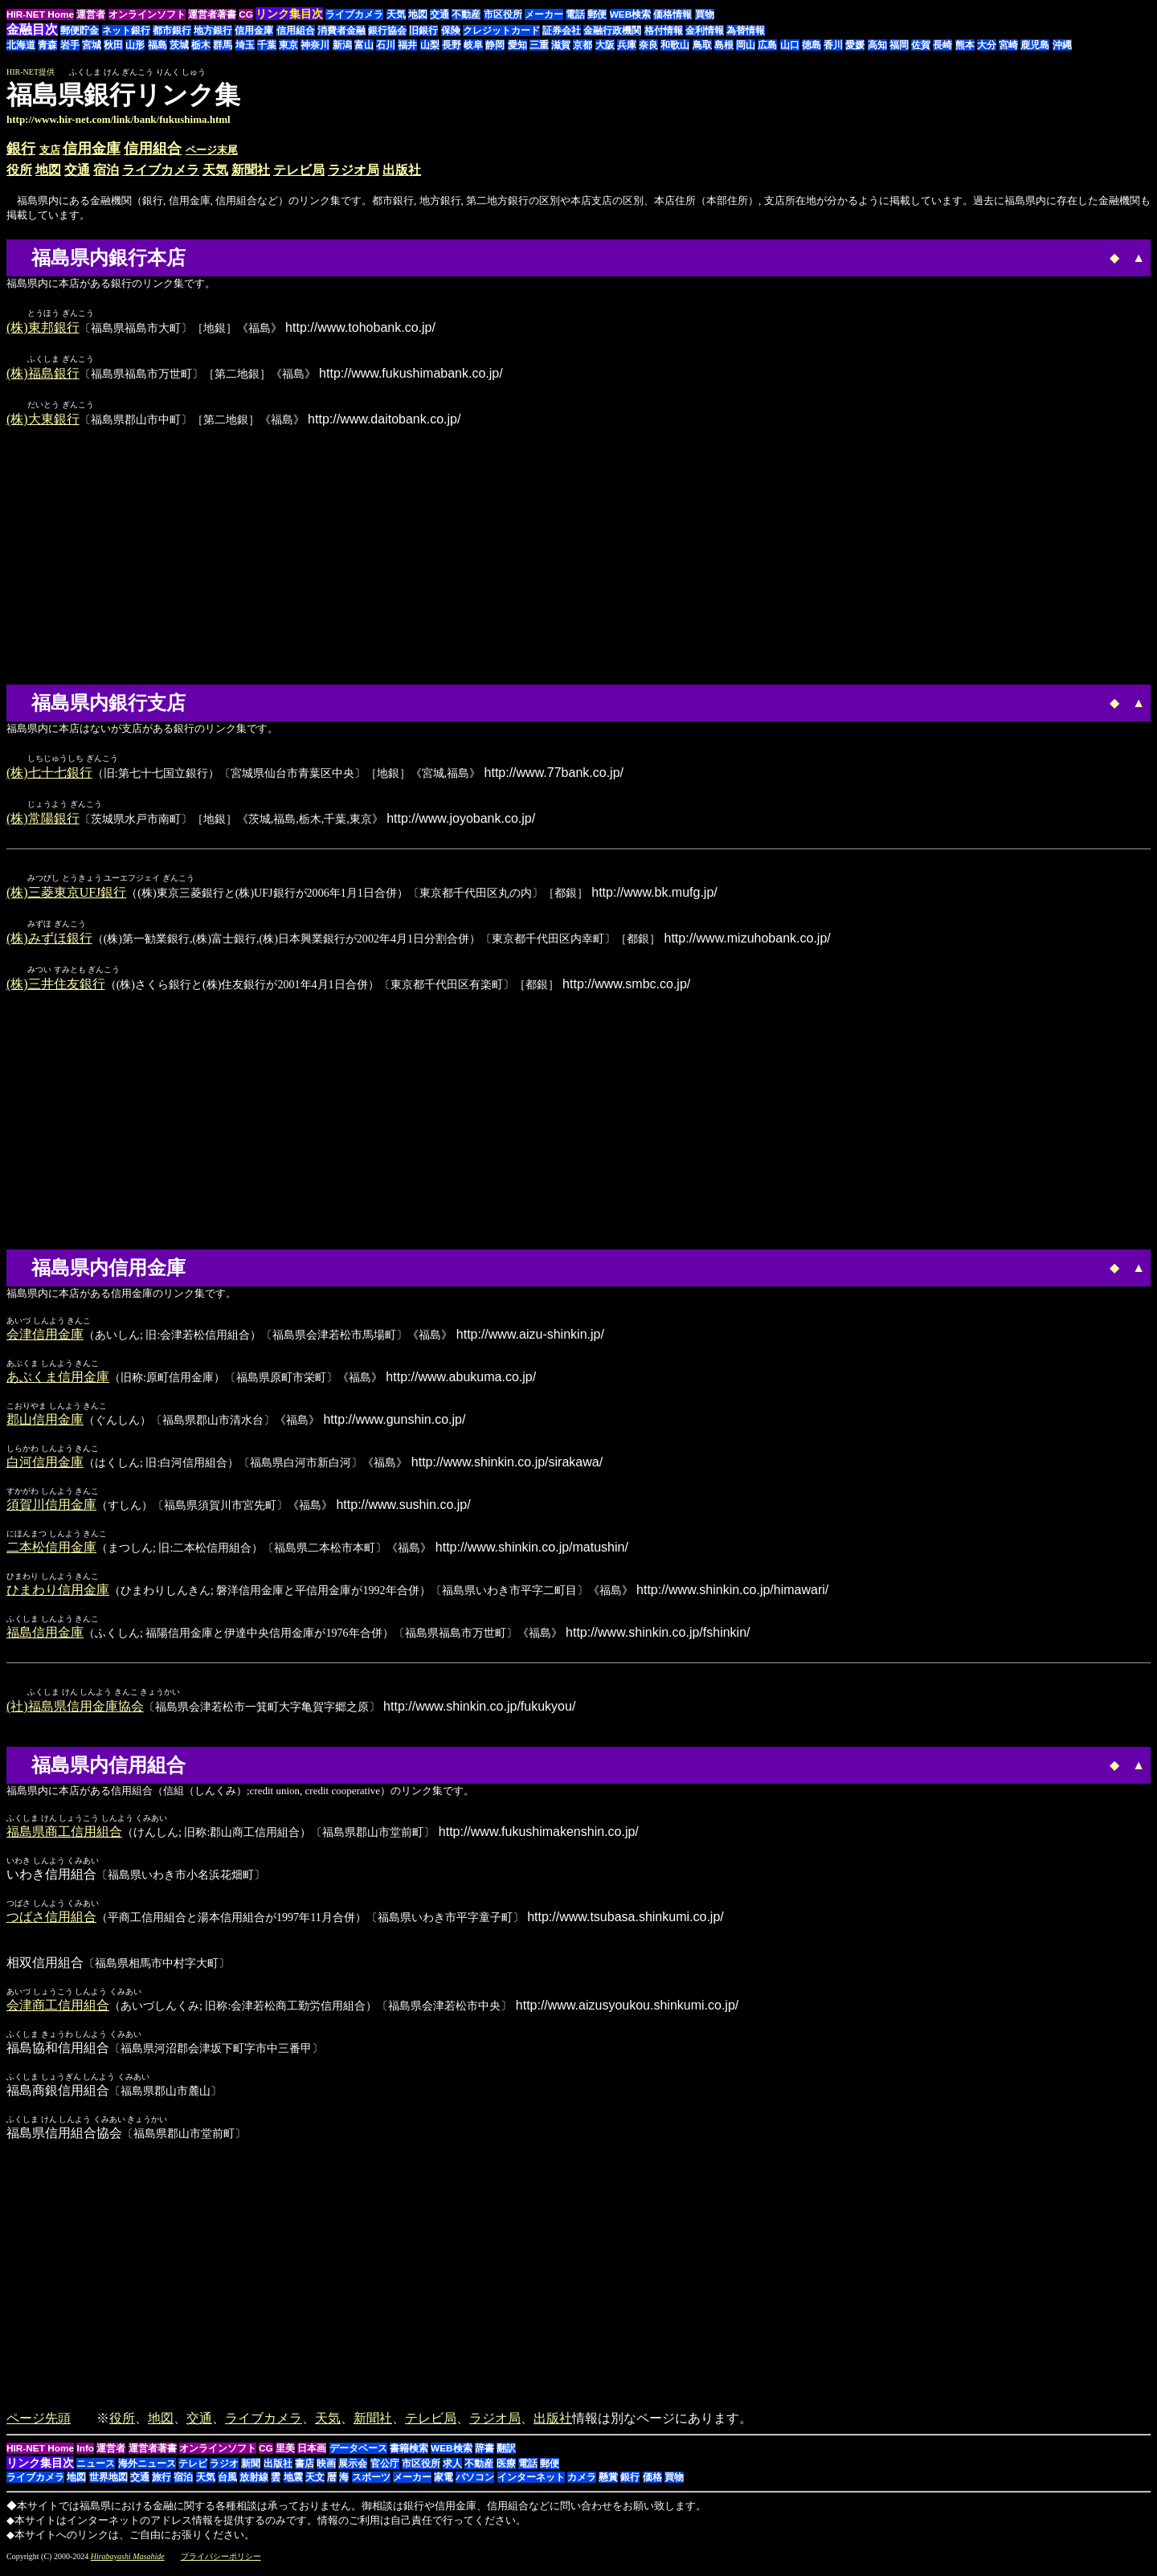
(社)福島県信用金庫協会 (75, 1713)
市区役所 (503, 14)
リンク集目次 (40, 2470)
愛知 (517, 45)
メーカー (544, 14)
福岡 (899, 45)
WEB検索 (631, 14)
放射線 (253, 2484)
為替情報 (745, 30)
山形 (135, 45)
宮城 (91, 45)
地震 (293, 2484)
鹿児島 (1034, 45)
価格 (652, 2484)
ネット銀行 (126, 30)
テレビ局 (299, 170)
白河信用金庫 (45, 1468)
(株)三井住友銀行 (55, 990)
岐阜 (473, 45)
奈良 (648, 45)
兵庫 (626, 45)
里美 (285, 2455)
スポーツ (371, 2484)
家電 (443, 2484)
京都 (582, 45)
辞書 (484, 2455)
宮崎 (1008, 45)
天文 (315, 2484)
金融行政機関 (612, 30)
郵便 (597, 14)
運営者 (90, 14)
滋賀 (560, 45)
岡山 (745, 45)
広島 (767, 45)
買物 (704, 14)
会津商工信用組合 (57, 2012)
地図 (417, 14)
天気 (396, 14)
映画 (326, 2470)
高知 (877, 45)
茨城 (179, 45)
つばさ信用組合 (51, 1924)
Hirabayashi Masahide (128, 2563)
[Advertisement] (1016, 103)
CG (246, 14)
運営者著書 (212, 14)
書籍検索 (409, 2455)
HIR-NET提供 (30, 71)
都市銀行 (172, 30)
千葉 (266, 45)
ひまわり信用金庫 (57, 1596)
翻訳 (506, 2455)
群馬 (222, 45)
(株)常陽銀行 (43, 822)
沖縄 (1062, 45)
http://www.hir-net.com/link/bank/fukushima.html (118, 119)
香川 (833, 45)
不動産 (466, 14)
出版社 (401, 170)
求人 (452, 2470)
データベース (358, 2455)
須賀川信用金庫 (51, 1511)
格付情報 (663, 30)
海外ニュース (147, 2470)
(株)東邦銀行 (43, 328)
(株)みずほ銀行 (49, 944)
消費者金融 (341, 30)
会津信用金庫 (45, 1340)
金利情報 (704, 30)
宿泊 (106, 170)
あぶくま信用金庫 (57, 1383)
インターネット (531, 2484)
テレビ (192, 2470)
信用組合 (295, 30)
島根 (724, 45)
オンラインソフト (147, 14)
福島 (157, 45)
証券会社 (561, 30)
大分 (986, 45)
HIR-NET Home (40, 14)
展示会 (352, 2470)
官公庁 (384, 2470)
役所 (19, 170)
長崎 (942, 45)
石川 (385, 45)
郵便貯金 (79, 30)
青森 (47, 45)
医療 (506, 2470)
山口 (789, 45)
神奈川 (314, 45)
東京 (288, 45)
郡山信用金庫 (45, 1426)
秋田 (113, 45)
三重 (539, 45)
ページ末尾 (212, 150)
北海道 (20, 45)
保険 (450, 30)
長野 (451, 45)
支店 (49, 150)
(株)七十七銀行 (49, 776)
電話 (575, 14)
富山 (364, 45)
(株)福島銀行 (43, 375)
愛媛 (855, 45)
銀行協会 (387, 30)
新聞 (250, 2470)
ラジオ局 (353, 170)
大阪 (605, 45)
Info (85, 2455)
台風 (227, 2484)
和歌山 (674, 45)
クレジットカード (501, 30)
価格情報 (672, 14)
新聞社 (250, 170)
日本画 (311, 2455)
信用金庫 (254, 30)
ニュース (95, 2470)
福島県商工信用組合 (64, 1839)
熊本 (965, 45)
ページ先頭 (38, 2425)
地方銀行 (213, 30)
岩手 (70, 45)
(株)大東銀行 (43, 421)
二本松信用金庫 (51, 1553)
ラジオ (224, 2470)
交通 (439, 14)
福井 (407, 45)
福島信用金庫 (45, 1639)
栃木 (201, 45)
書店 (304, 2470)
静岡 (495, 45)
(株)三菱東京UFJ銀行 (66, 897)
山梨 (429, 45)
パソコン (475, 2484)
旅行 (161, 2484)
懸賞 (608, 2484)
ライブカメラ (354, 14)
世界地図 (108, 2484)
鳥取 (702, 45)
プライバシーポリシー (221, 2563)
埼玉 (245, 45)
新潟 (342, 45)
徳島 (811, 45)
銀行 (20, 149)
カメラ (581, 2484)
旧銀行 (423, 30)
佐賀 (920, 45)
